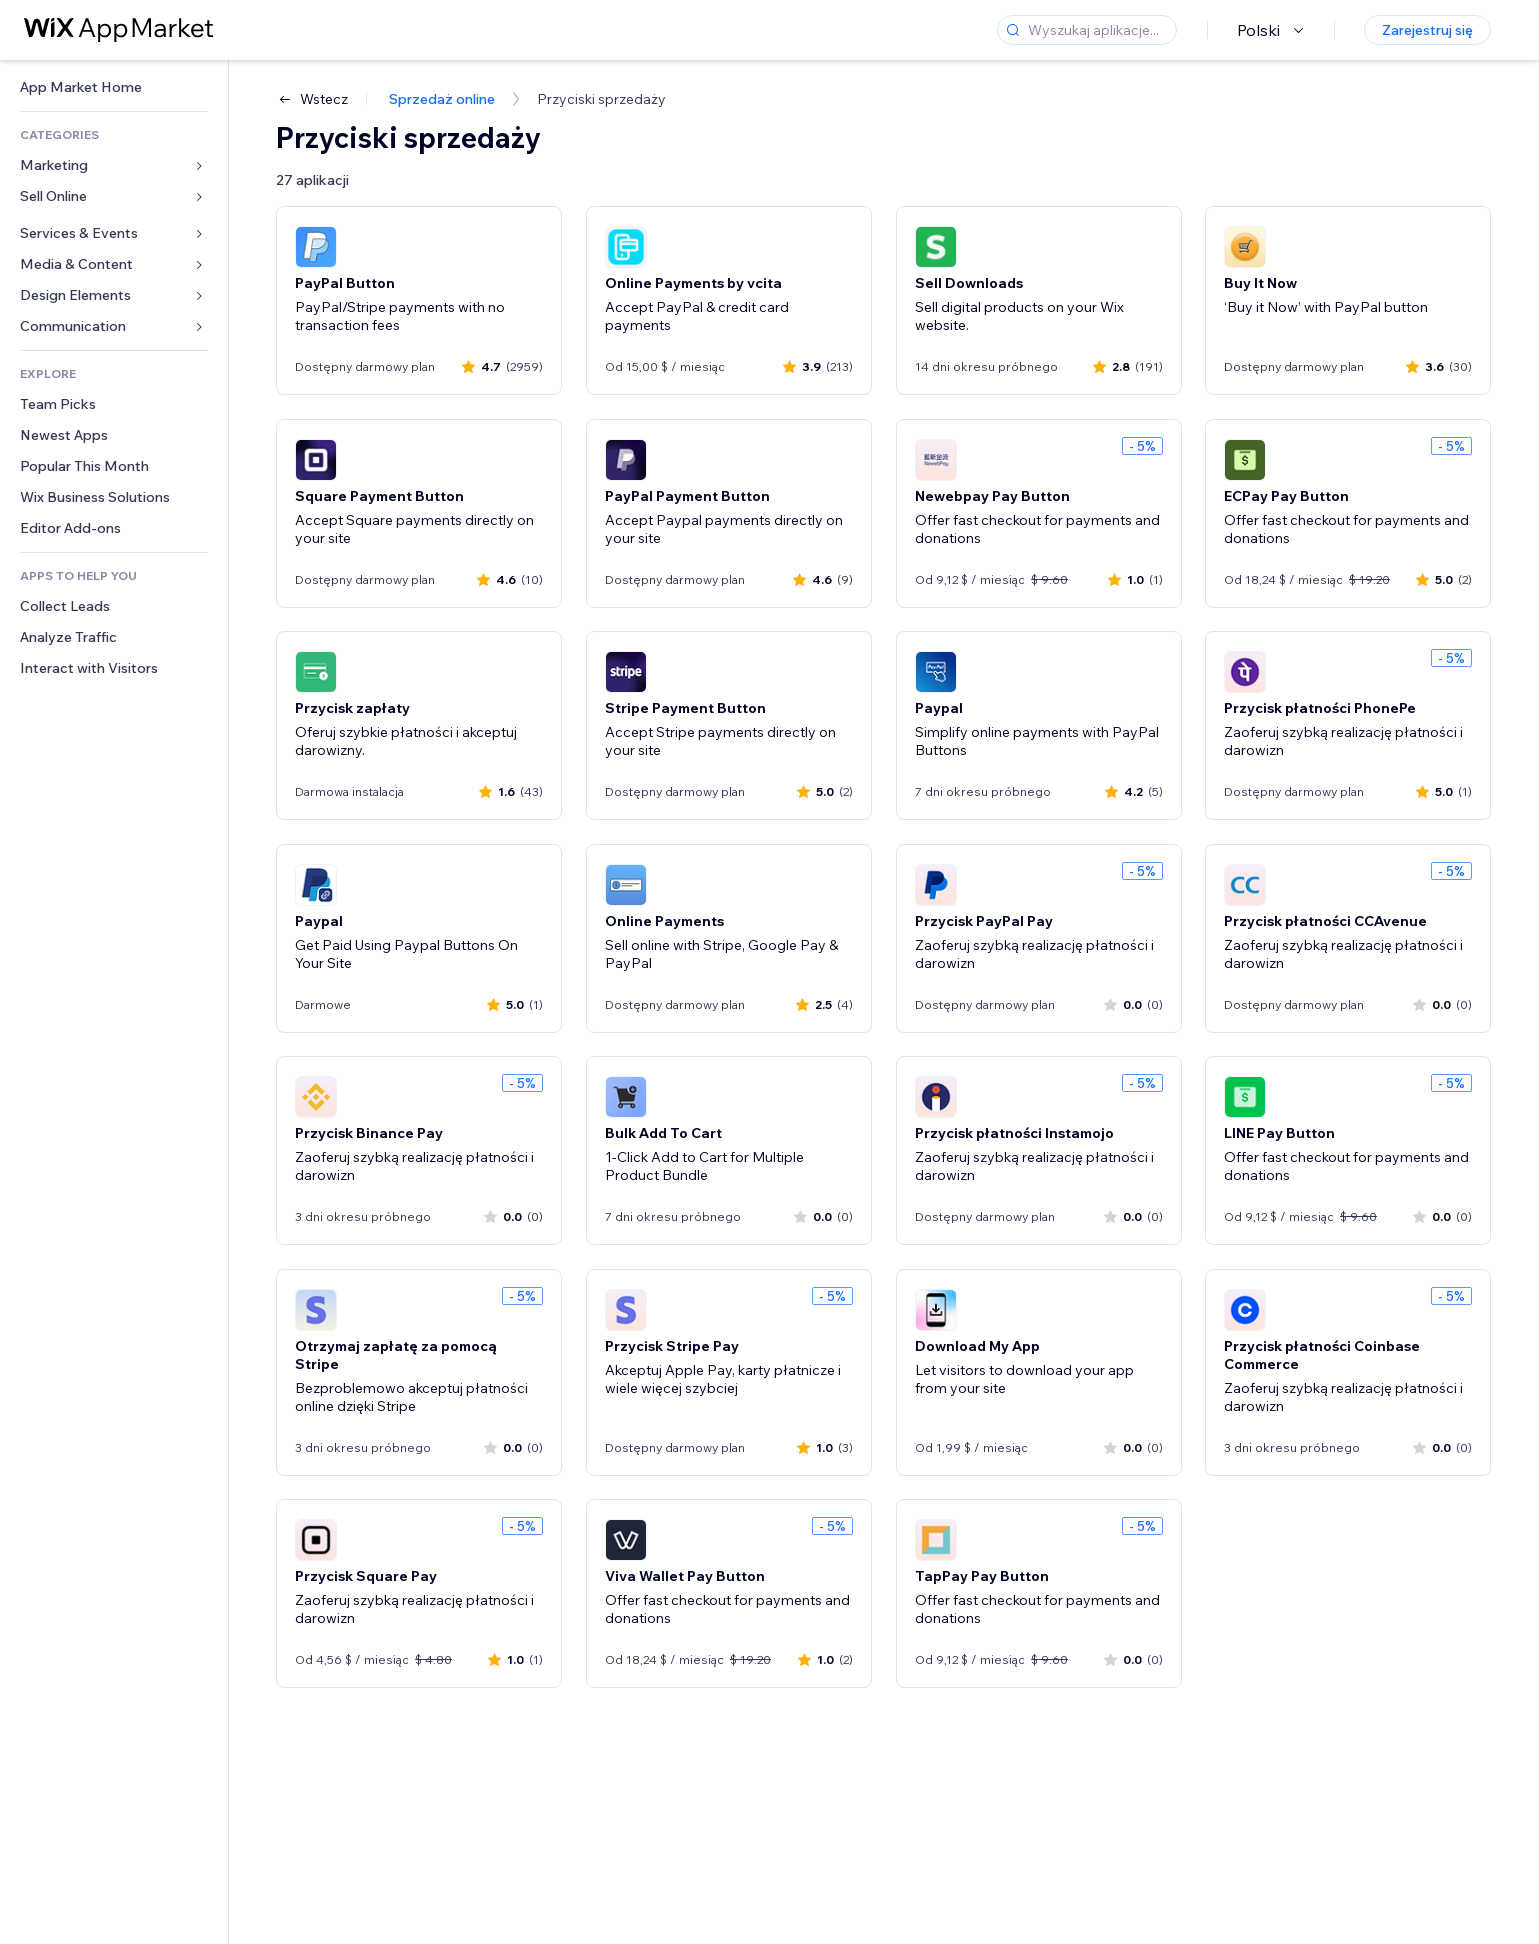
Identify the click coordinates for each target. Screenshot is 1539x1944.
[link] (114, 87)
